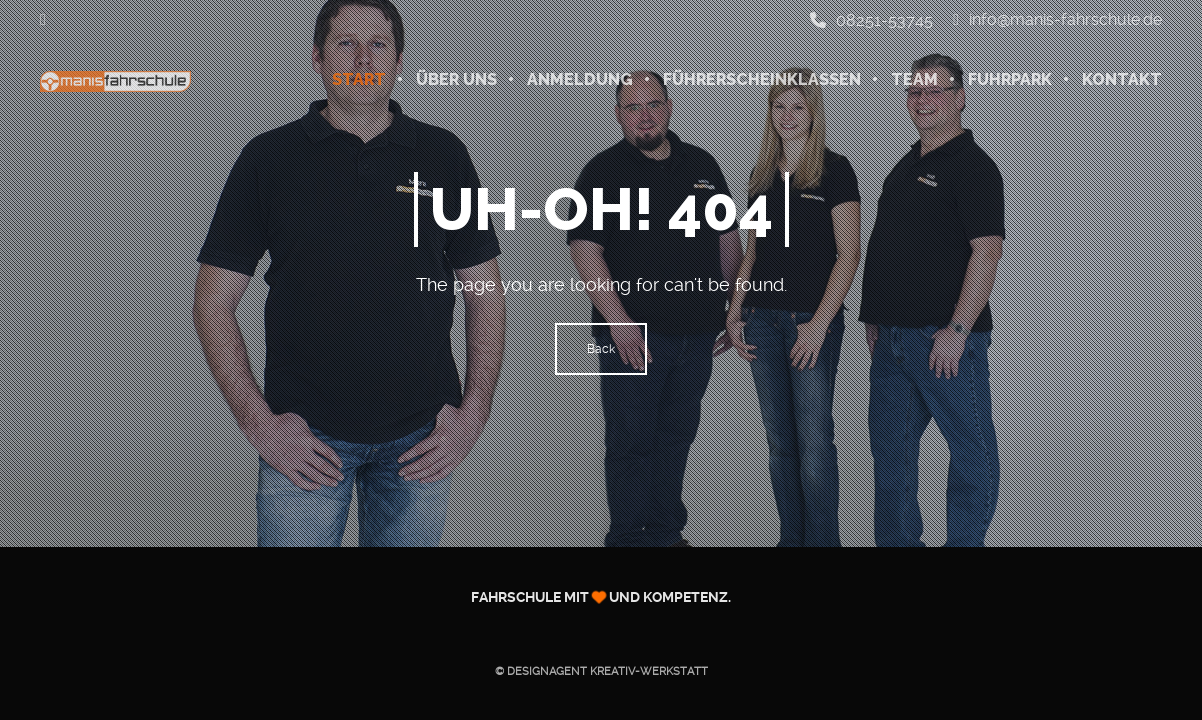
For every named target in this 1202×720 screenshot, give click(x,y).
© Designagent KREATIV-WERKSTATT (601, 671)
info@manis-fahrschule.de (1057, 20)
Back (601, 349)
